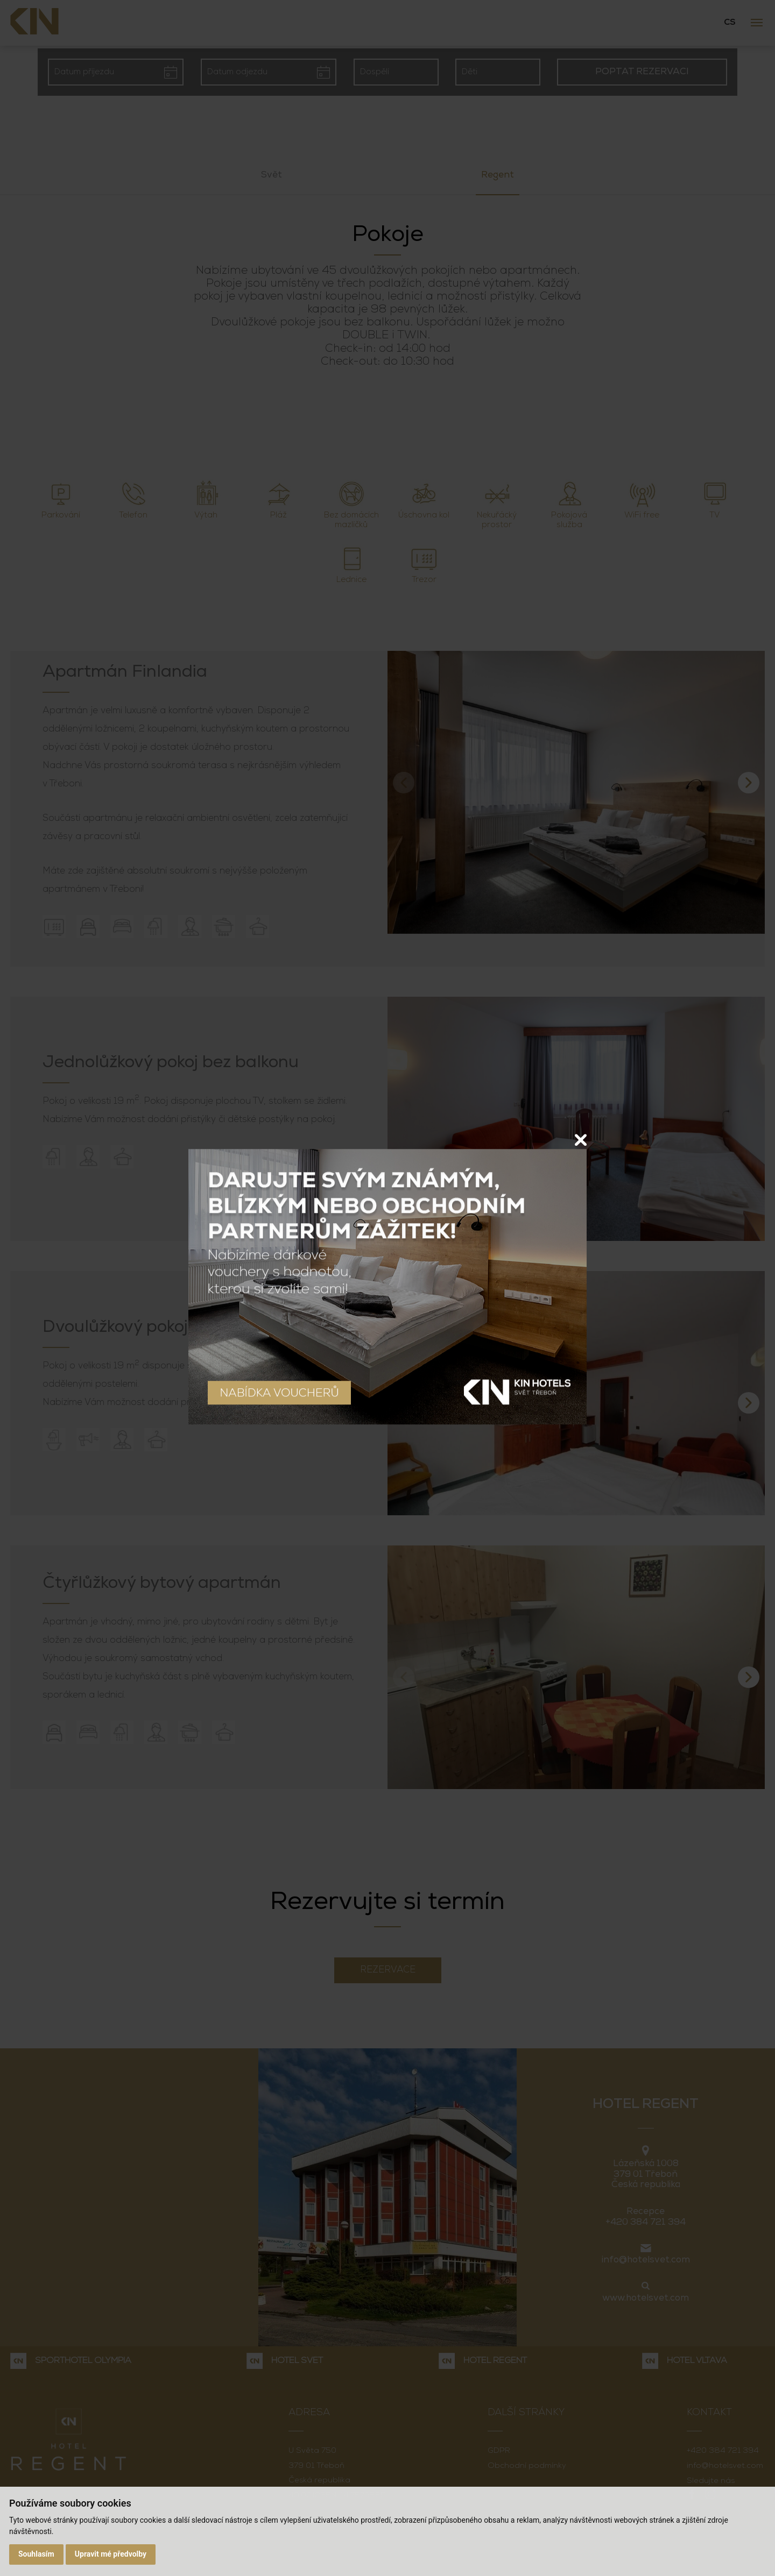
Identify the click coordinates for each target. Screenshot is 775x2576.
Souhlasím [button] (36, 2554)
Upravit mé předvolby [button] (110, 2554)
